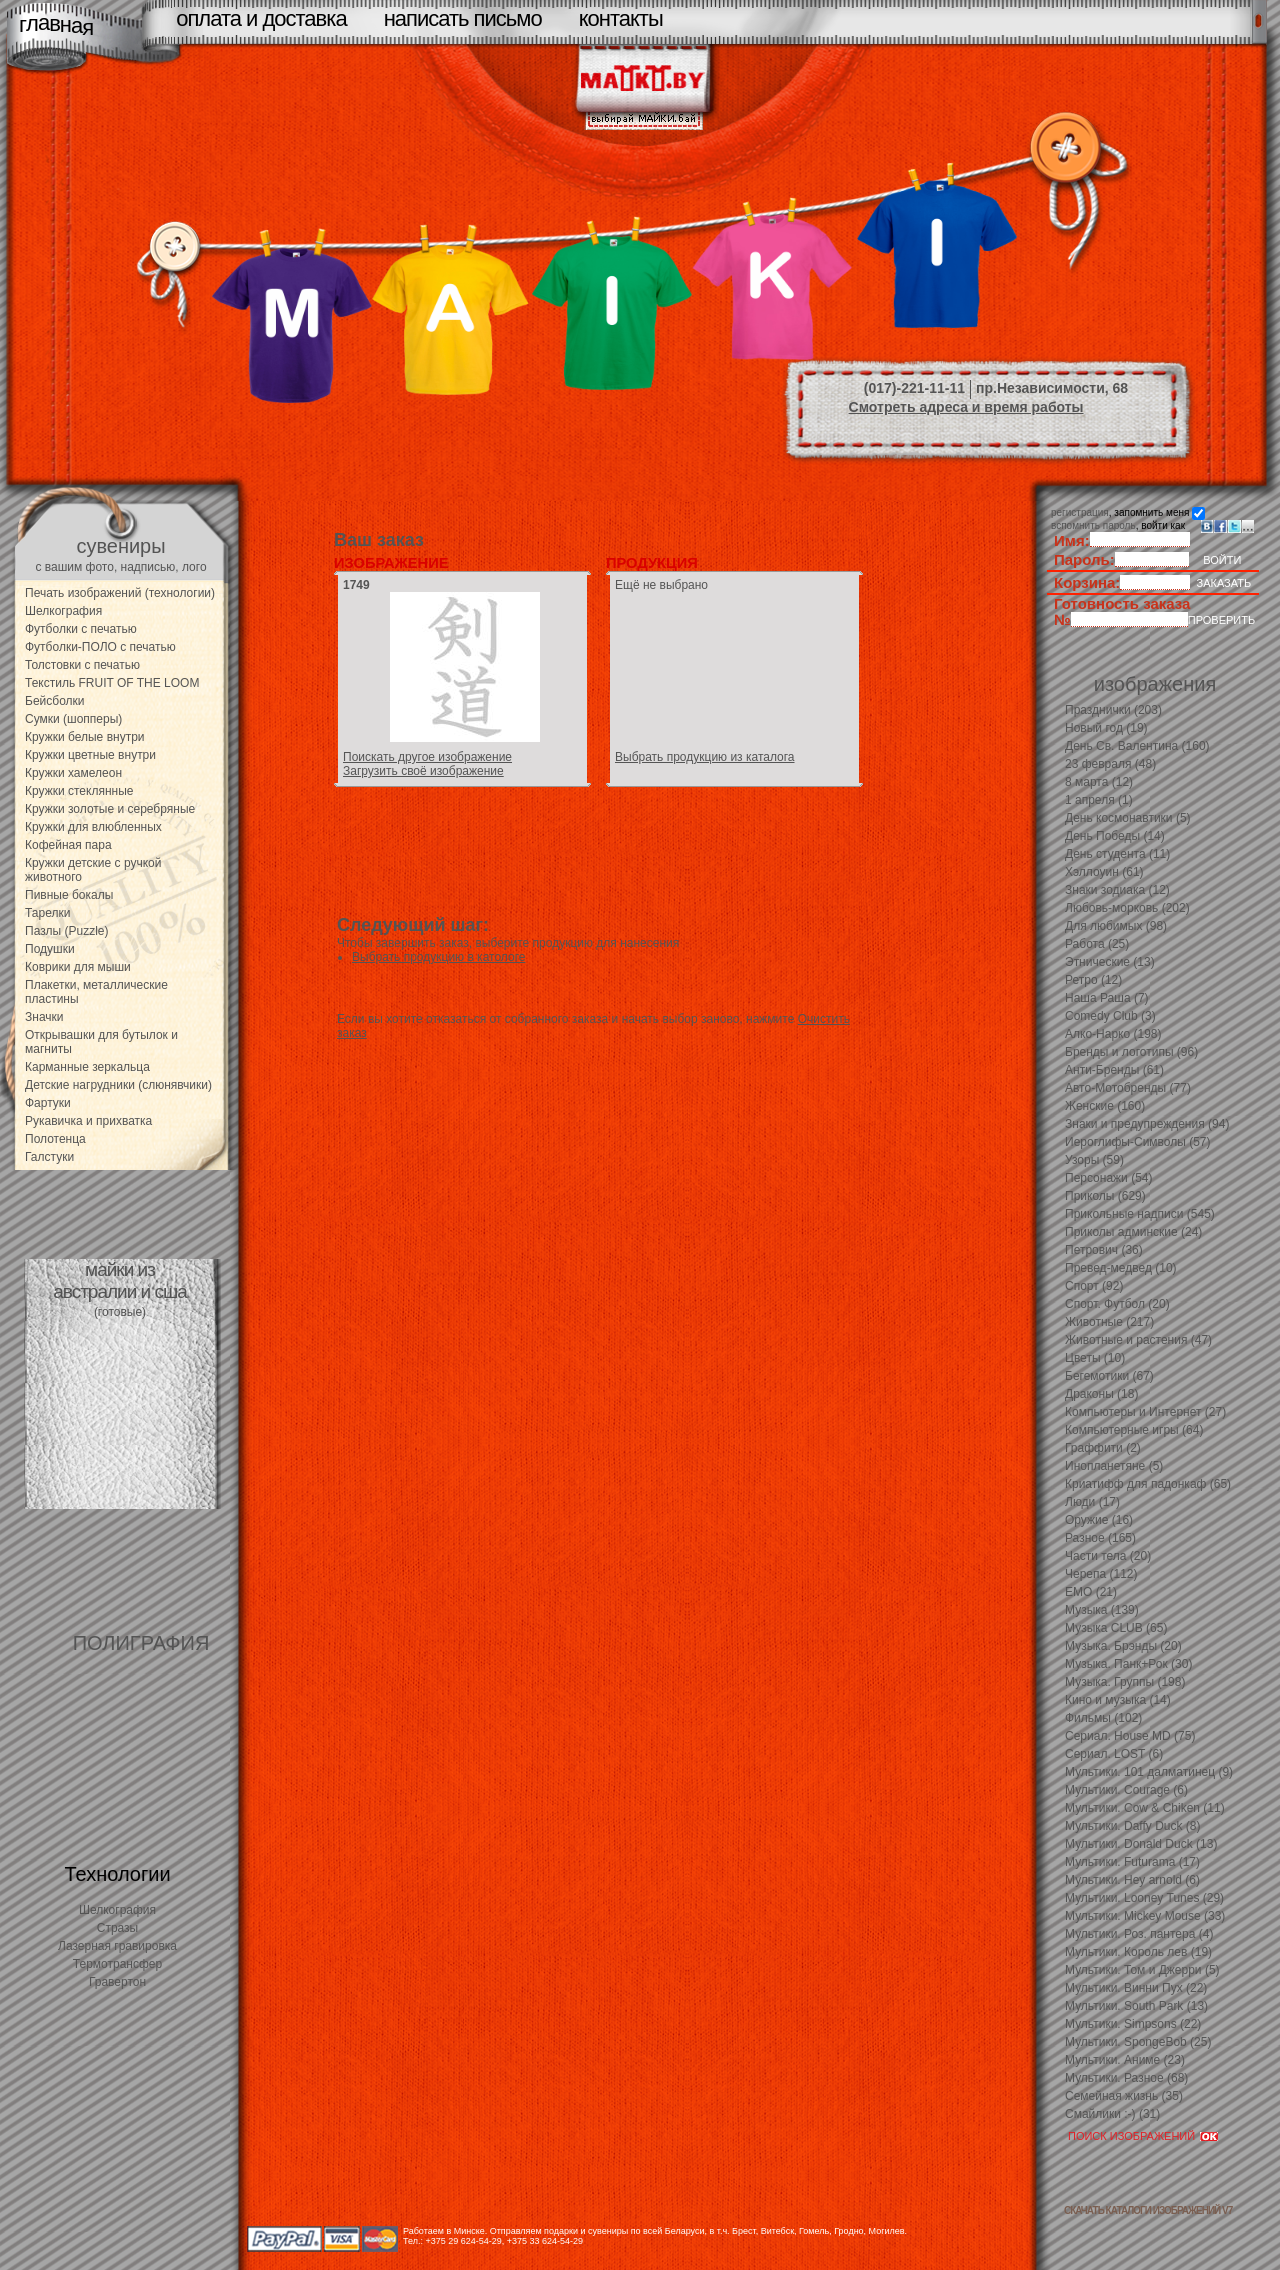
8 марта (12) (1099, 782)
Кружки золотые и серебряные (110, 809)
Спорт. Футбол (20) (1117, 1304)
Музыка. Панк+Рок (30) (1128, 1664)
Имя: (1072, 540)
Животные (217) (1109, 1322)
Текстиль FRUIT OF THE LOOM (112, 683)
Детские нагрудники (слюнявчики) (118, 1085)
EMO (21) (1091, 1592)
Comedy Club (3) (1110, 1016)
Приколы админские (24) (1133, 1232)
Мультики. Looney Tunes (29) (1144, 1898)
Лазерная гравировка (117, 1946)
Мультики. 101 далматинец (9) (1149, 1772)
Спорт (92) (1094, 1286)
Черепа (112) (1101, 1574)
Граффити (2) (1103, 1448)
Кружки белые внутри (85, 737)
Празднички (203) (1113, 710)
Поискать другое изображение (427, 757)
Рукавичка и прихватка (88, 1121)
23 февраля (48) (1110, 764)
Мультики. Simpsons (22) (1133, 2024)
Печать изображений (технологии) (120, 593)
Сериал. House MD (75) (1130, 1736)
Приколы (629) (1105, 1196)
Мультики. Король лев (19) (1138, 1952)
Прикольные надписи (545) (1140, 1214)
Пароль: (1084, 559)
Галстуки (49, 1157)
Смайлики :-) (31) (1112, 2114)
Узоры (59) (1094, 1160)
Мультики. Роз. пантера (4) (1139, 1934)
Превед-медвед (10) (1121, 1268)
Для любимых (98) (1116, 926)
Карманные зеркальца (87, 1067)
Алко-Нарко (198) (1113, 1034)
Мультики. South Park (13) (1136, 2006)
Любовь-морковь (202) (1127, 908)
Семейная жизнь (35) (1124, 2096)
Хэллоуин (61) (1104, 872)
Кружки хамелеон (73, 773)
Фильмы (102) (1103, 1718)
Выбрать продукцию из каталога (705, 757)
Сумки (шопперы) (73, 719)
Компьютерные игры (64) (1134, 1430)
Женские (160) (1105, 1106)
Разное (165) (1100, 1538)
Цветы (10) (1095, 1358)
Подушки (50, 949)
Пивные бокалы (69, 895)
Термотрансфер (117, 1964)
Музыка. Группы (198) (1125, 1682)
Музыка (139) (1102, 1610)
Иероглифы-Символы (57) (1138, 1142)
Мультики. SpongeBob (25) (1138, 2042)
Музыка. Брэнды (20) (1123, 1646)
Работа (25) (1097, 944)
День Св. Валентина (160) (1137, 746)
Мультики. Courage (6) (1126, 1790)
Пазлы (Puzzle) (67, 931)
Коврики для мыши (78, 967)
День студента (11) (1117, 854)
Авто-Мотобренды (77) (1128, 1088)
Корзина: (1087, 582)
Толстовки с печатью (82, 665)
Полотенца (55, 1139)
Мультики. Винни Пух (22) (1136, 1988)
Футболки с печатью (81, 629)
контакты (621, 18)
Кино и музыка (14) (1118, 1700)
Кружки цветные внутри (90, 755)
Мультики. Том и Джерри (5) (1142, 1970)
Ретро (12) (1093, 980)
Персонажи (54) (1109, 1178)
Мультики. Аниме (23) (1125, 2060)
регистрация (1080, 512)
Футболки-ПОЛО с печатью (100, 647)
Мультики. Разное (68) (1126, 2078)
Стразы (118, 1928)
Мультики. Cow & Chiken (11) (1145, 1808)
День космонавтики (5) (1128, 818)
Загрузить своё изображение (423, 771)
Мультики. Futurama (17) (1132, 1862)
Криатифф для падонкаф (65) (1148, 1484)
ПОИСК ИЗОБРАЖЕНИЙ (1131, 2136)
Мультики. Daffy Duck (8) (1132, 1826)
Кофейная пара (68, 845)
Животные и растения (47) (1138, 1340)
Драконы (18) (1101, 1394)
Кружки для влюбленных (93, 827)
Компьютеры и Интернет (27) (1145, 1412)
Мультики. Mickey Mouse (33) (1145, 1916)
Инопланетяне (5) (1114, 1466)
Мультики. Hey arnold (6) (1132, 1880)
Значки (44, 1017)
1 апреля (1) (1099, 800)
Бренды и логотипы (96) (1131, 1052)
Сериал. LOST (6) (1114, 1754)
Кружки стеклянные (79, 791)
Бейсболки (55, 701)
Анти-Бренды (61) (1114, 1070)
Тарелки (47, 913)
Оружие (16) (1099, 1520)
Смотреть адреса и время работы (966, 407)
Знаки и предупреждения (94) (1147, 1124)
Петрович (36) (1104, 1250)
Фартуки (48, 1103)
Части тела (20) (1108, 1556)
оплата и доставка (261, 18)
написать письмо (463, 18)
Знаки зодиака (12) (1117, 890)
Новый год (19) (1106, 728)
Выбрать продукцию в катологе (438, 957)
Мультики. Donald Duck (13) (1141, 1844)
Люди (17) (1092, 1502)
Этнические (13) (1110, 962)
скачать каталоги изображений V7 (1148, 2210)
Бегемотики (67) (1109, 1376)
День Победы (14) (1115, 836)
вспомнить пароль (1093, 525)
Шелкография (63, 611)
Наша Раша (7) (1107, 998)
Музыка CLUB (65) (1116, 1628)
